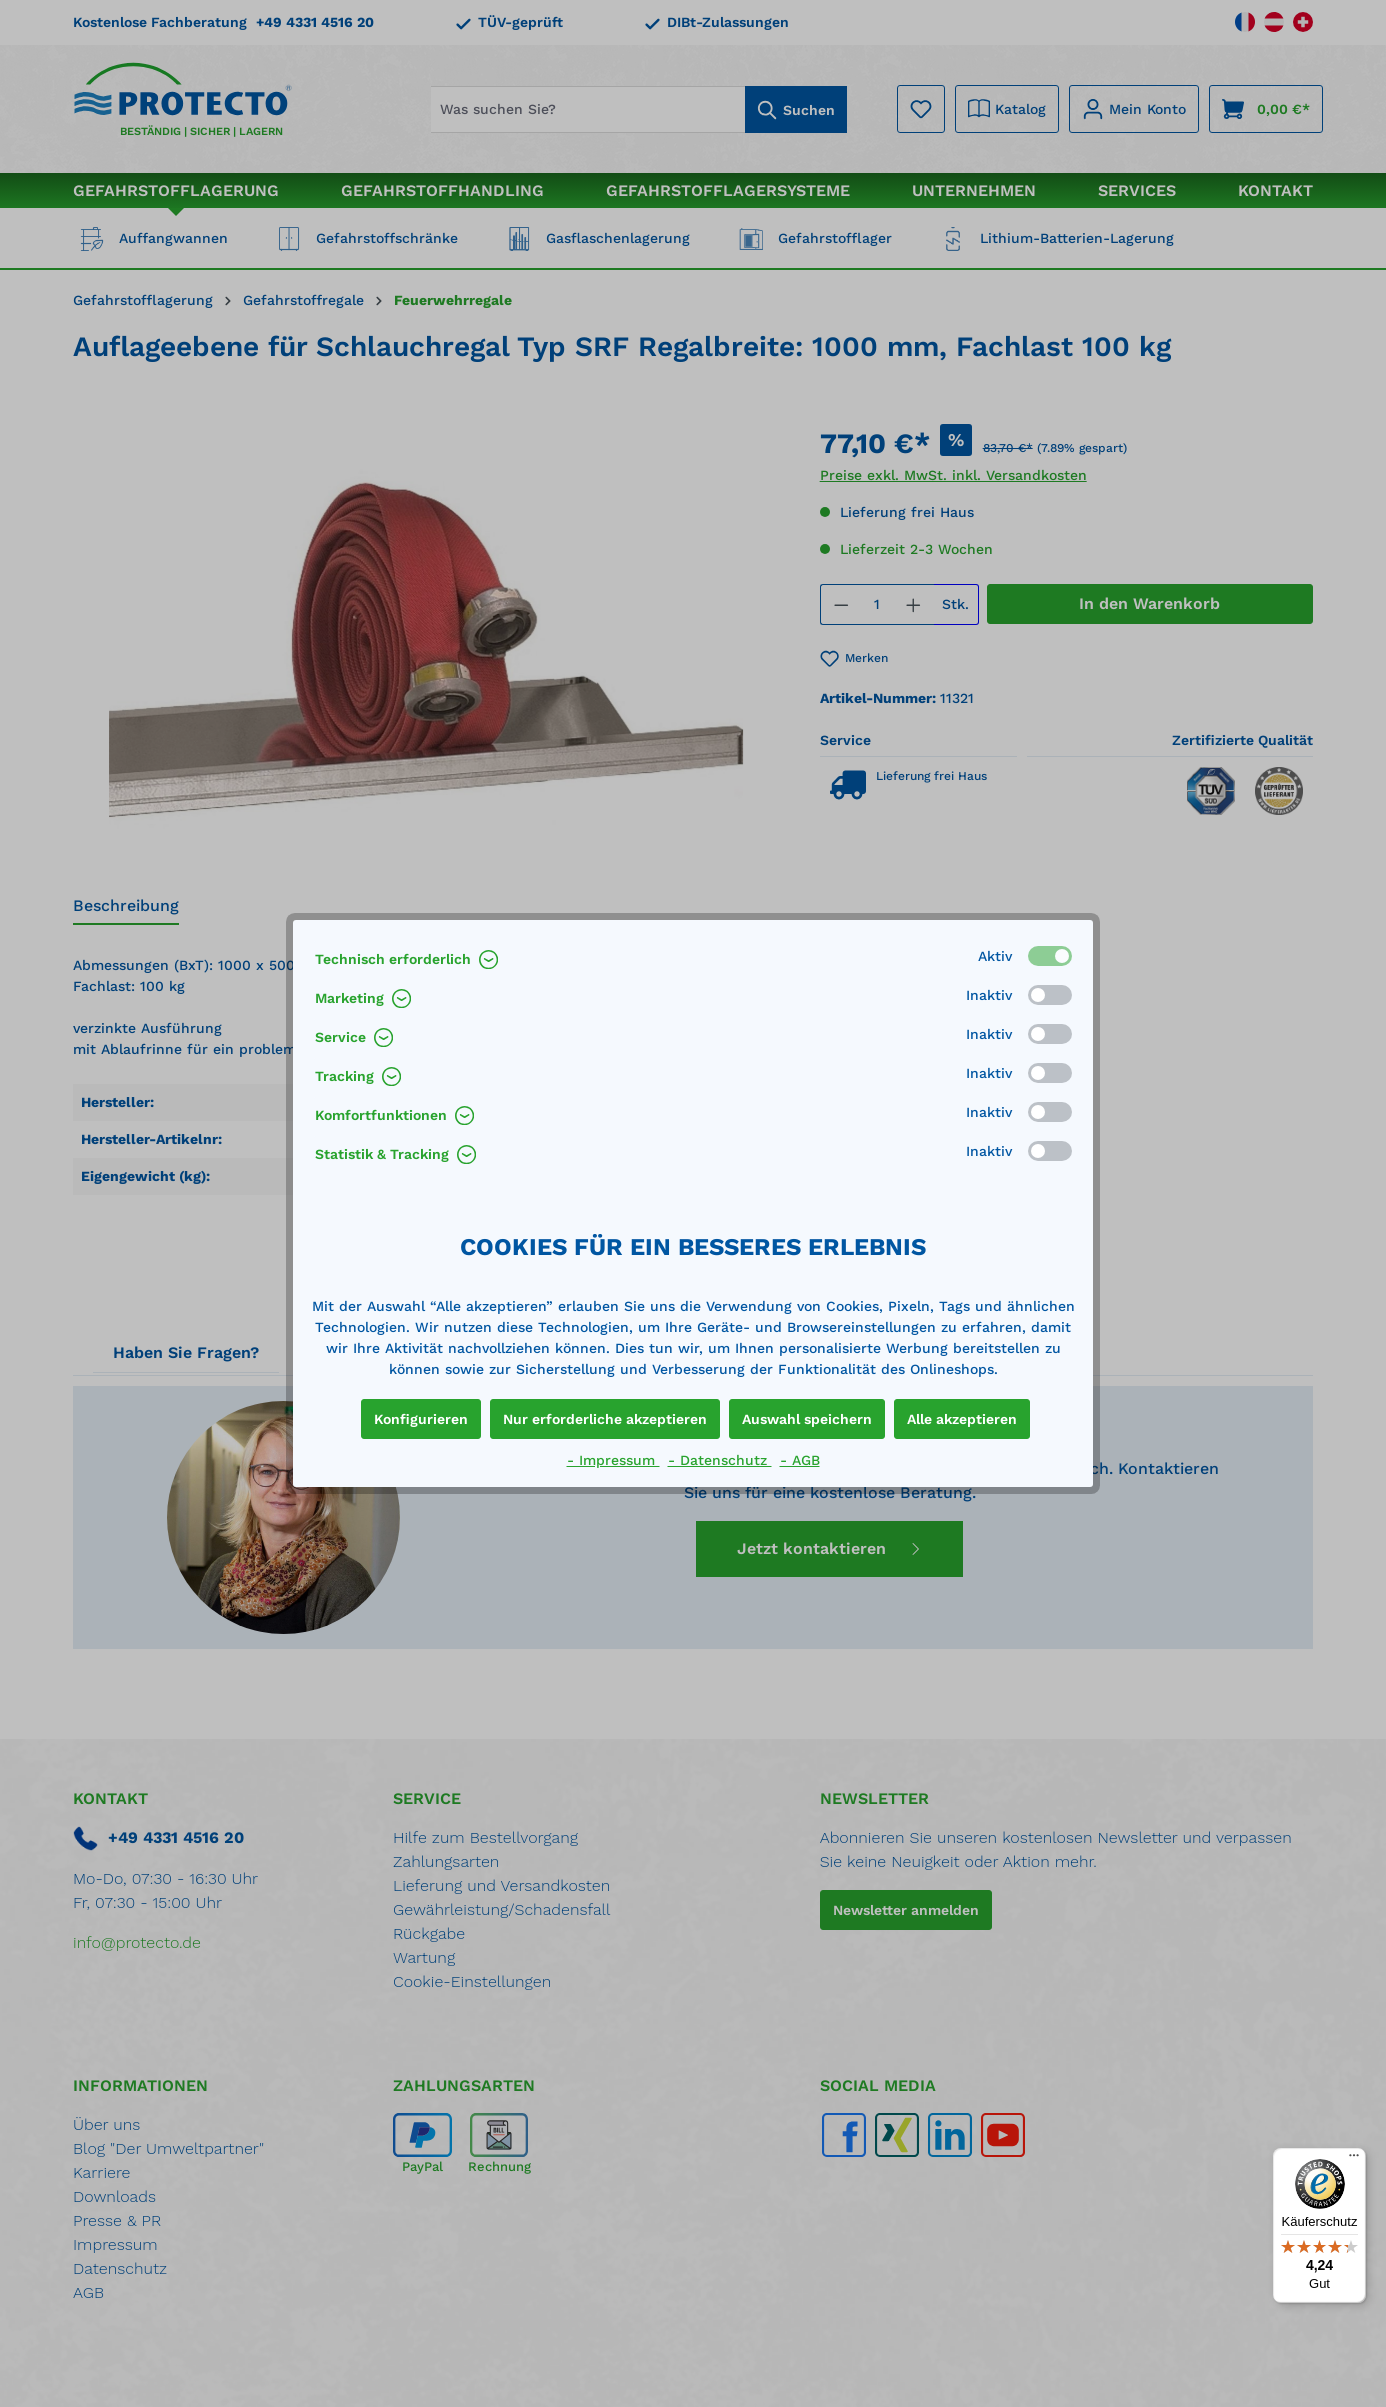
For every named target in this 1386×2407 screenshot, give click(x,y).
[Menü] (1354, 2160)
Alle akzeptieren (962, 1419)
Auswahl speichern (807, 1419)
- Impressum (613, 1460)
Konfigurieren (421, 1419)
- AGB (800, 1460)
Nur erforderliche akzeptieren (605, 1419)
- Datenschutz (720, 1460)
